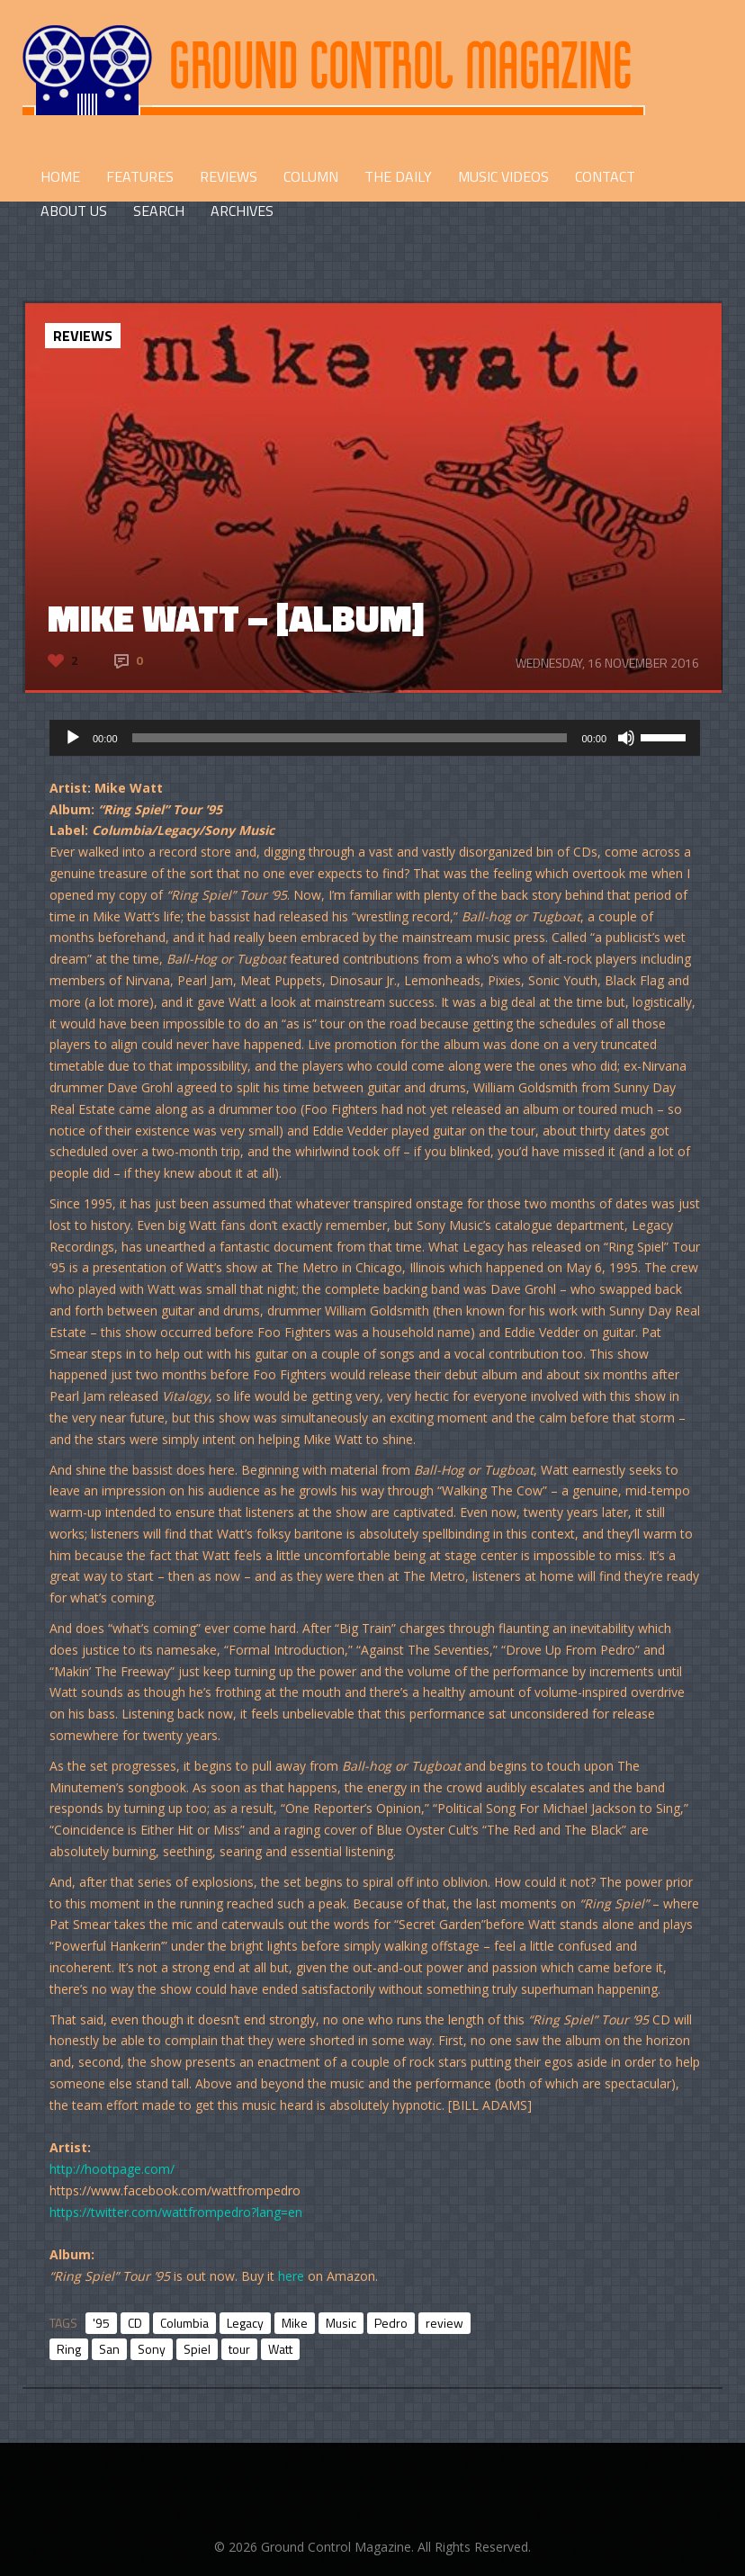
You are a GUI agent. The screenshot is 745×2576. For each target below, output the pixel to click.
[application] (374, 738)
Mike (295, 2322)
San (109, 2348)
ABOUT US (73, 210)
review (444, 2322)
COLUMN (310, 176)
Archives (242, 210)
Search (158, 210)
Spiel (197, 2348)
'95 (101, 2322)
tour (239, 2348)
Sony (152, 2348)
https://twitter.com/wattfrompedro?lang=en (175, 2212)
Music (341, 2322)
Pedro (391, 2322)
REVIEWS (228, 176)
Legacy (245, 2322)
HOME (60, 176)
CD (135, 2322)
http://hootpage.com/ (112, 2168)
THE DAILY (398, 176)
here (291, 2275)
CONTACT (605, 176)
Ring (69, 2348)
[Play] (73, 738)
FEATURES (140, 176)
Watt (280, 2348)
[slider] (350, 737)
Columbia (184, 2322)
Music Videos (503, 176)
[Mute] (626, 738)
